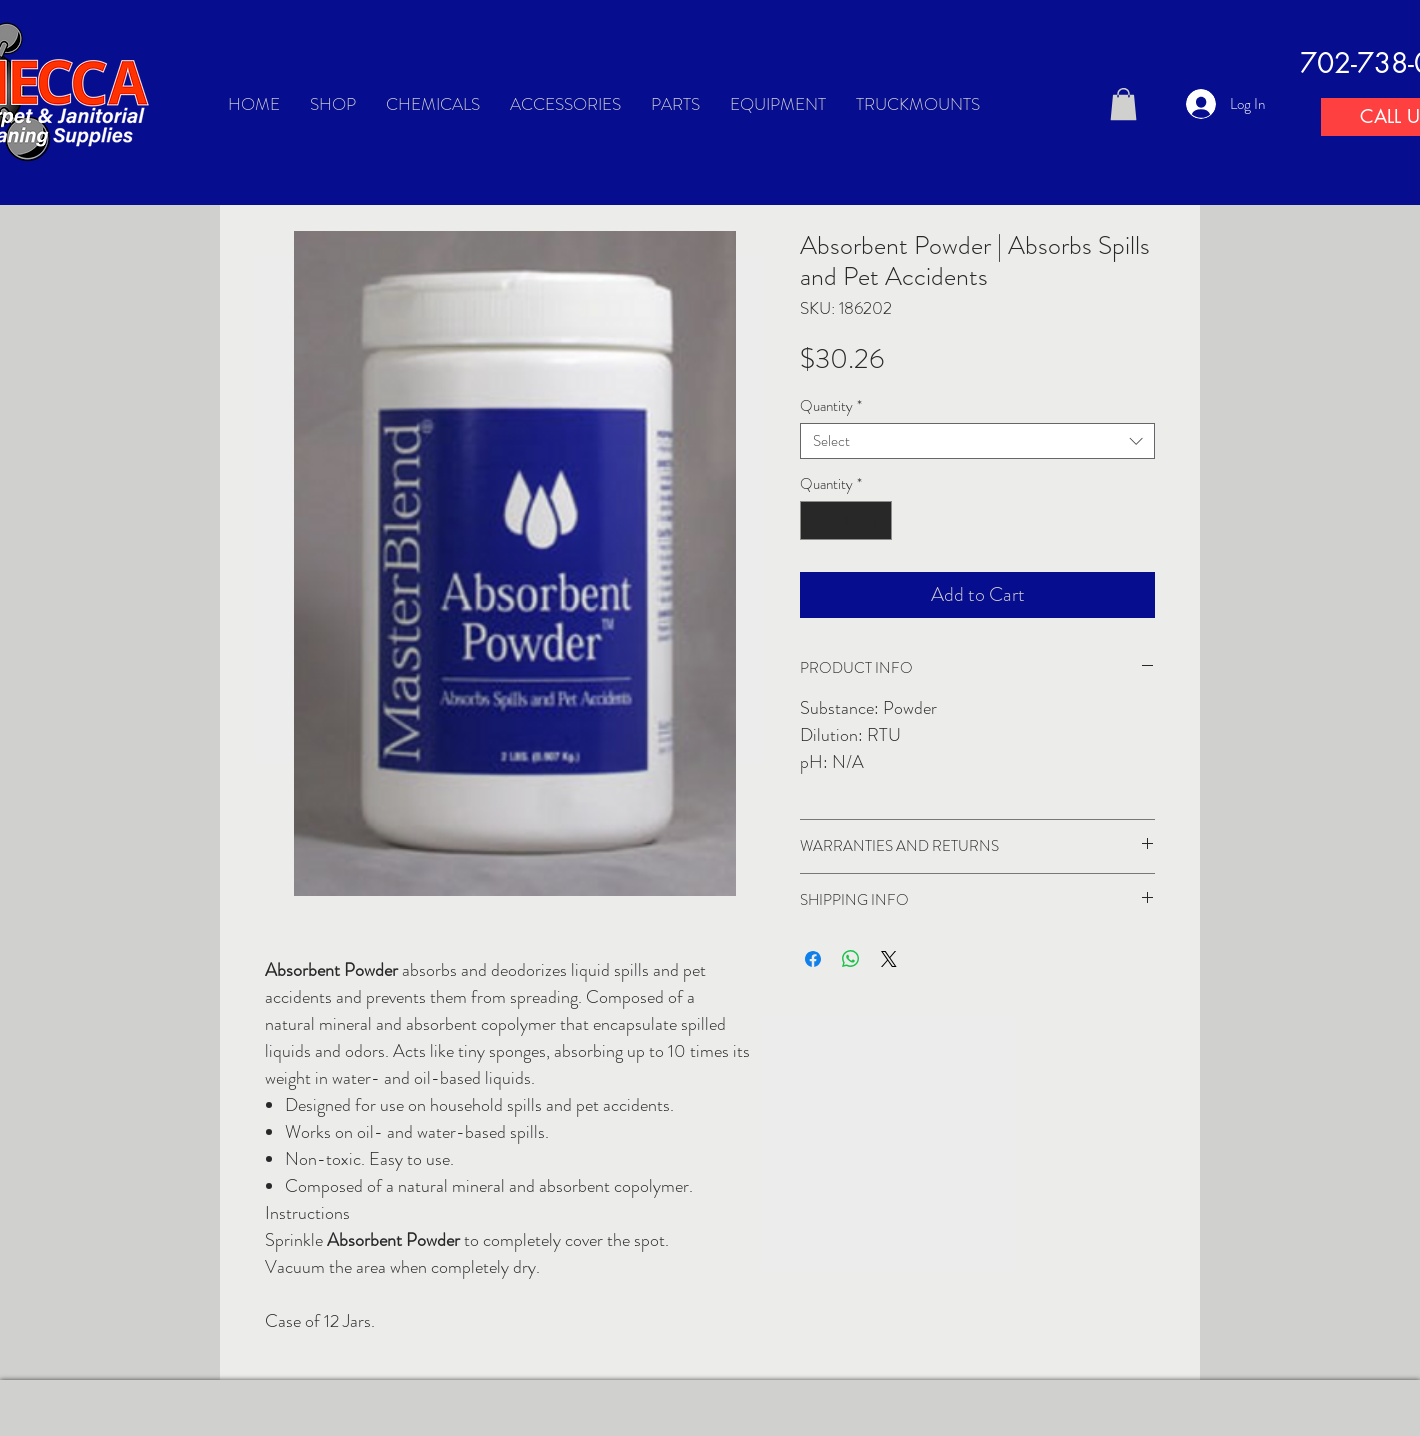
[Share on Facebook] (813, 959)
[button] (1123, 104)
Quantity (831, 406)
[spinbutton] (846, 520)
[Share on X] (889, 959)
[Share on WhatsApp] (851, 959)
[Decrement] (816, 520)
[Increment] (876, 520)
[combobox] (977, 441)
